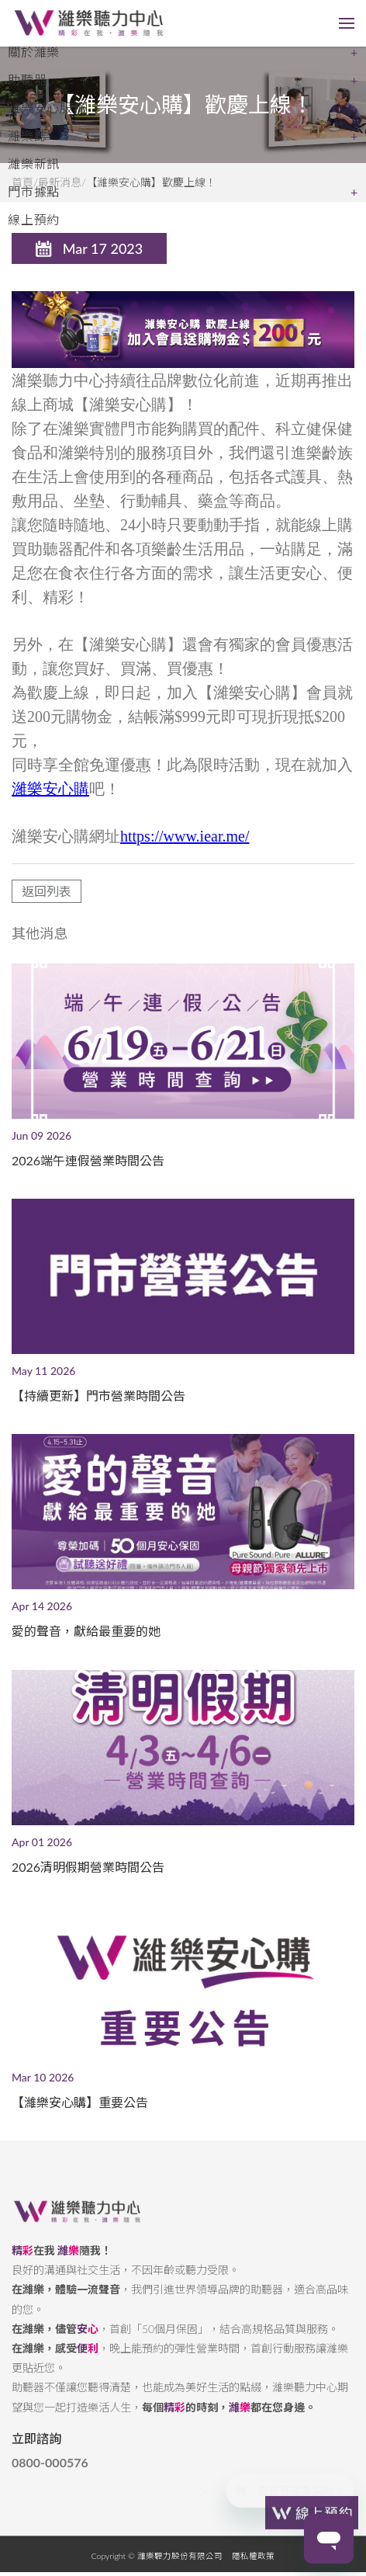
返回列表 (46, 902)
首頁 (22, 182)
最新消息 (59, 182)
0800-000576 (50, 2474)
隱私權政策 (253, 2567)
